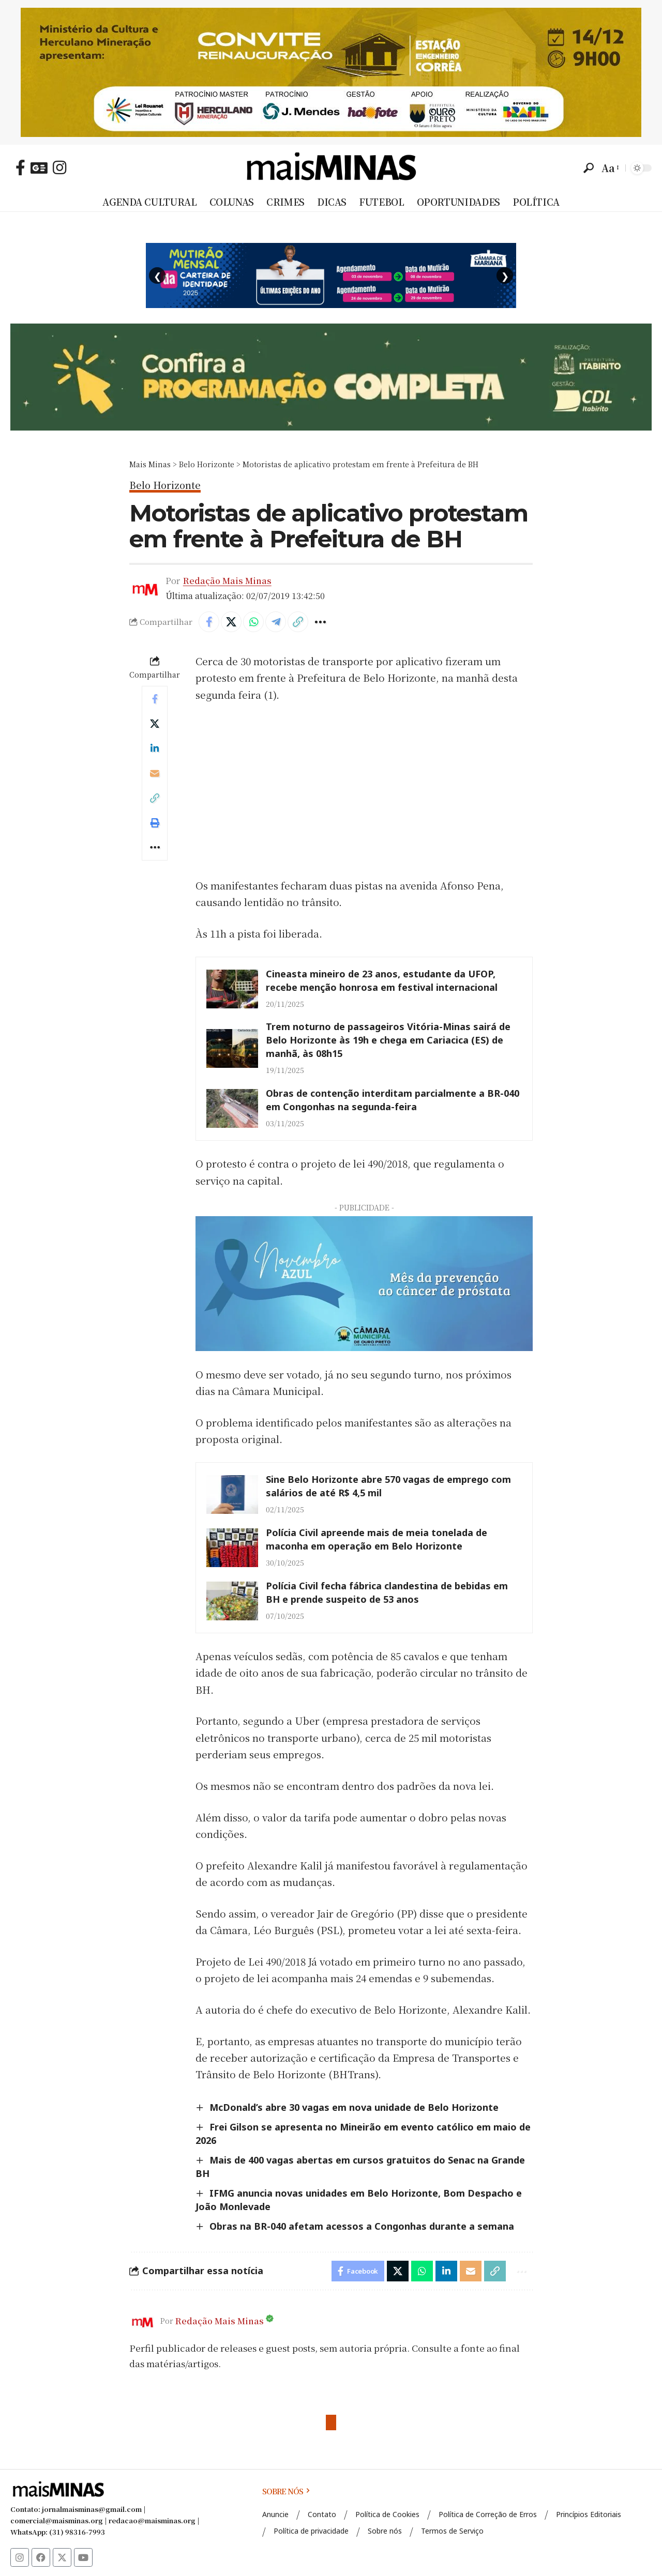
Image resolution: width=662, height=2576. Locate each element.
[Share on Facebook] (209, 621)
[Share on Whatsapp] (253, 621)
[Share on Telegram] (275, 621)
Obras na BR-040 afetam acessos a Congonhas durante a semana (361, 2226)
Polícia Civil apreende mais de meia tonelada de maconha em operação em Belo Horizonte (376, 1539)
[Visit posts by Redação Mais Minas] (142, 2321)
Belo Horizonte (165, 486)
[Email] (154, 773)
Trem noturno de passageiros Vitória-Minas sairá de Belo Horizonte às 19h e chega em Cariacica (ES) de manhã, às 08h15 (388, 1040)
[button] (588, 168)
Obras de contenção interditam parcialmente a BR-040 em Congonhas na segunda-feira (392, 1100)
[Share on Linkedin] (154, 748)
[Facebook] (20, 167)
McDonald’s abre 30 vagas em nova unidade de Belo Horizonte (354, 2107)
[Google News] (39, 167)
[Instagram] (59, 167)
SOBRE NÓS (286, 2491)
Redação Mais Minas (227, 580)
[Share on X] (231, 621)
